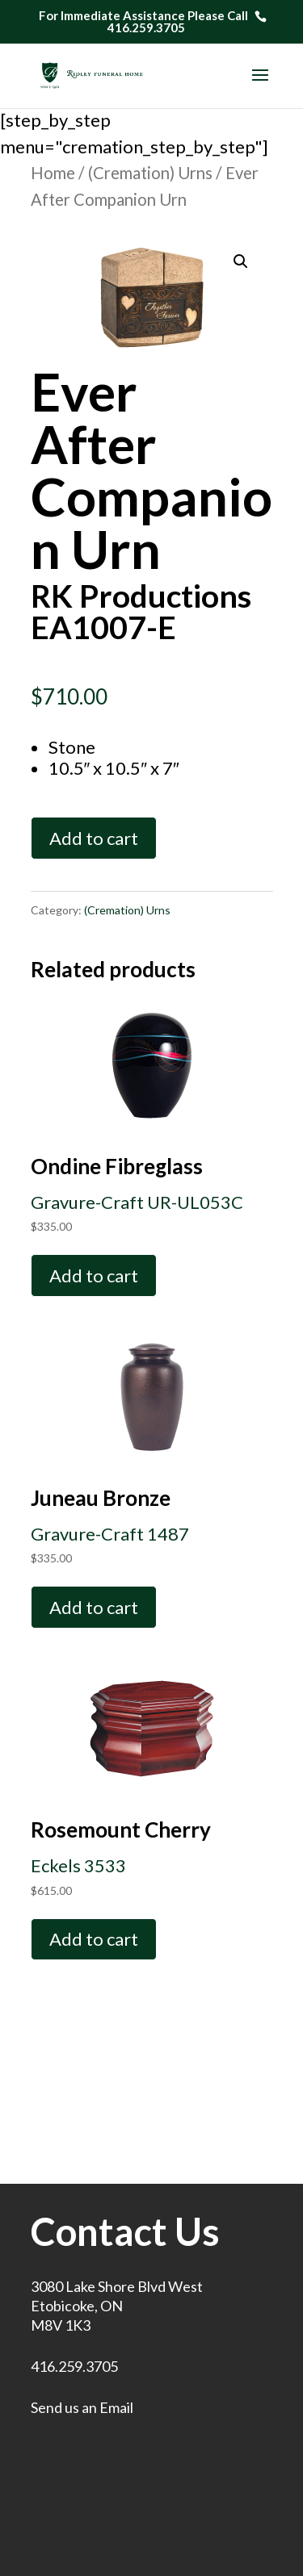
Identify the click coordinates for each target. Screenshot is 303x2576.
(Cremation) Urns (150, 172)
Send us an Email (82, 2407)
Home (53, 172)
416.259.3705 (74, 2366)
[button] (240, 261)
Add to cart (93, 838)
